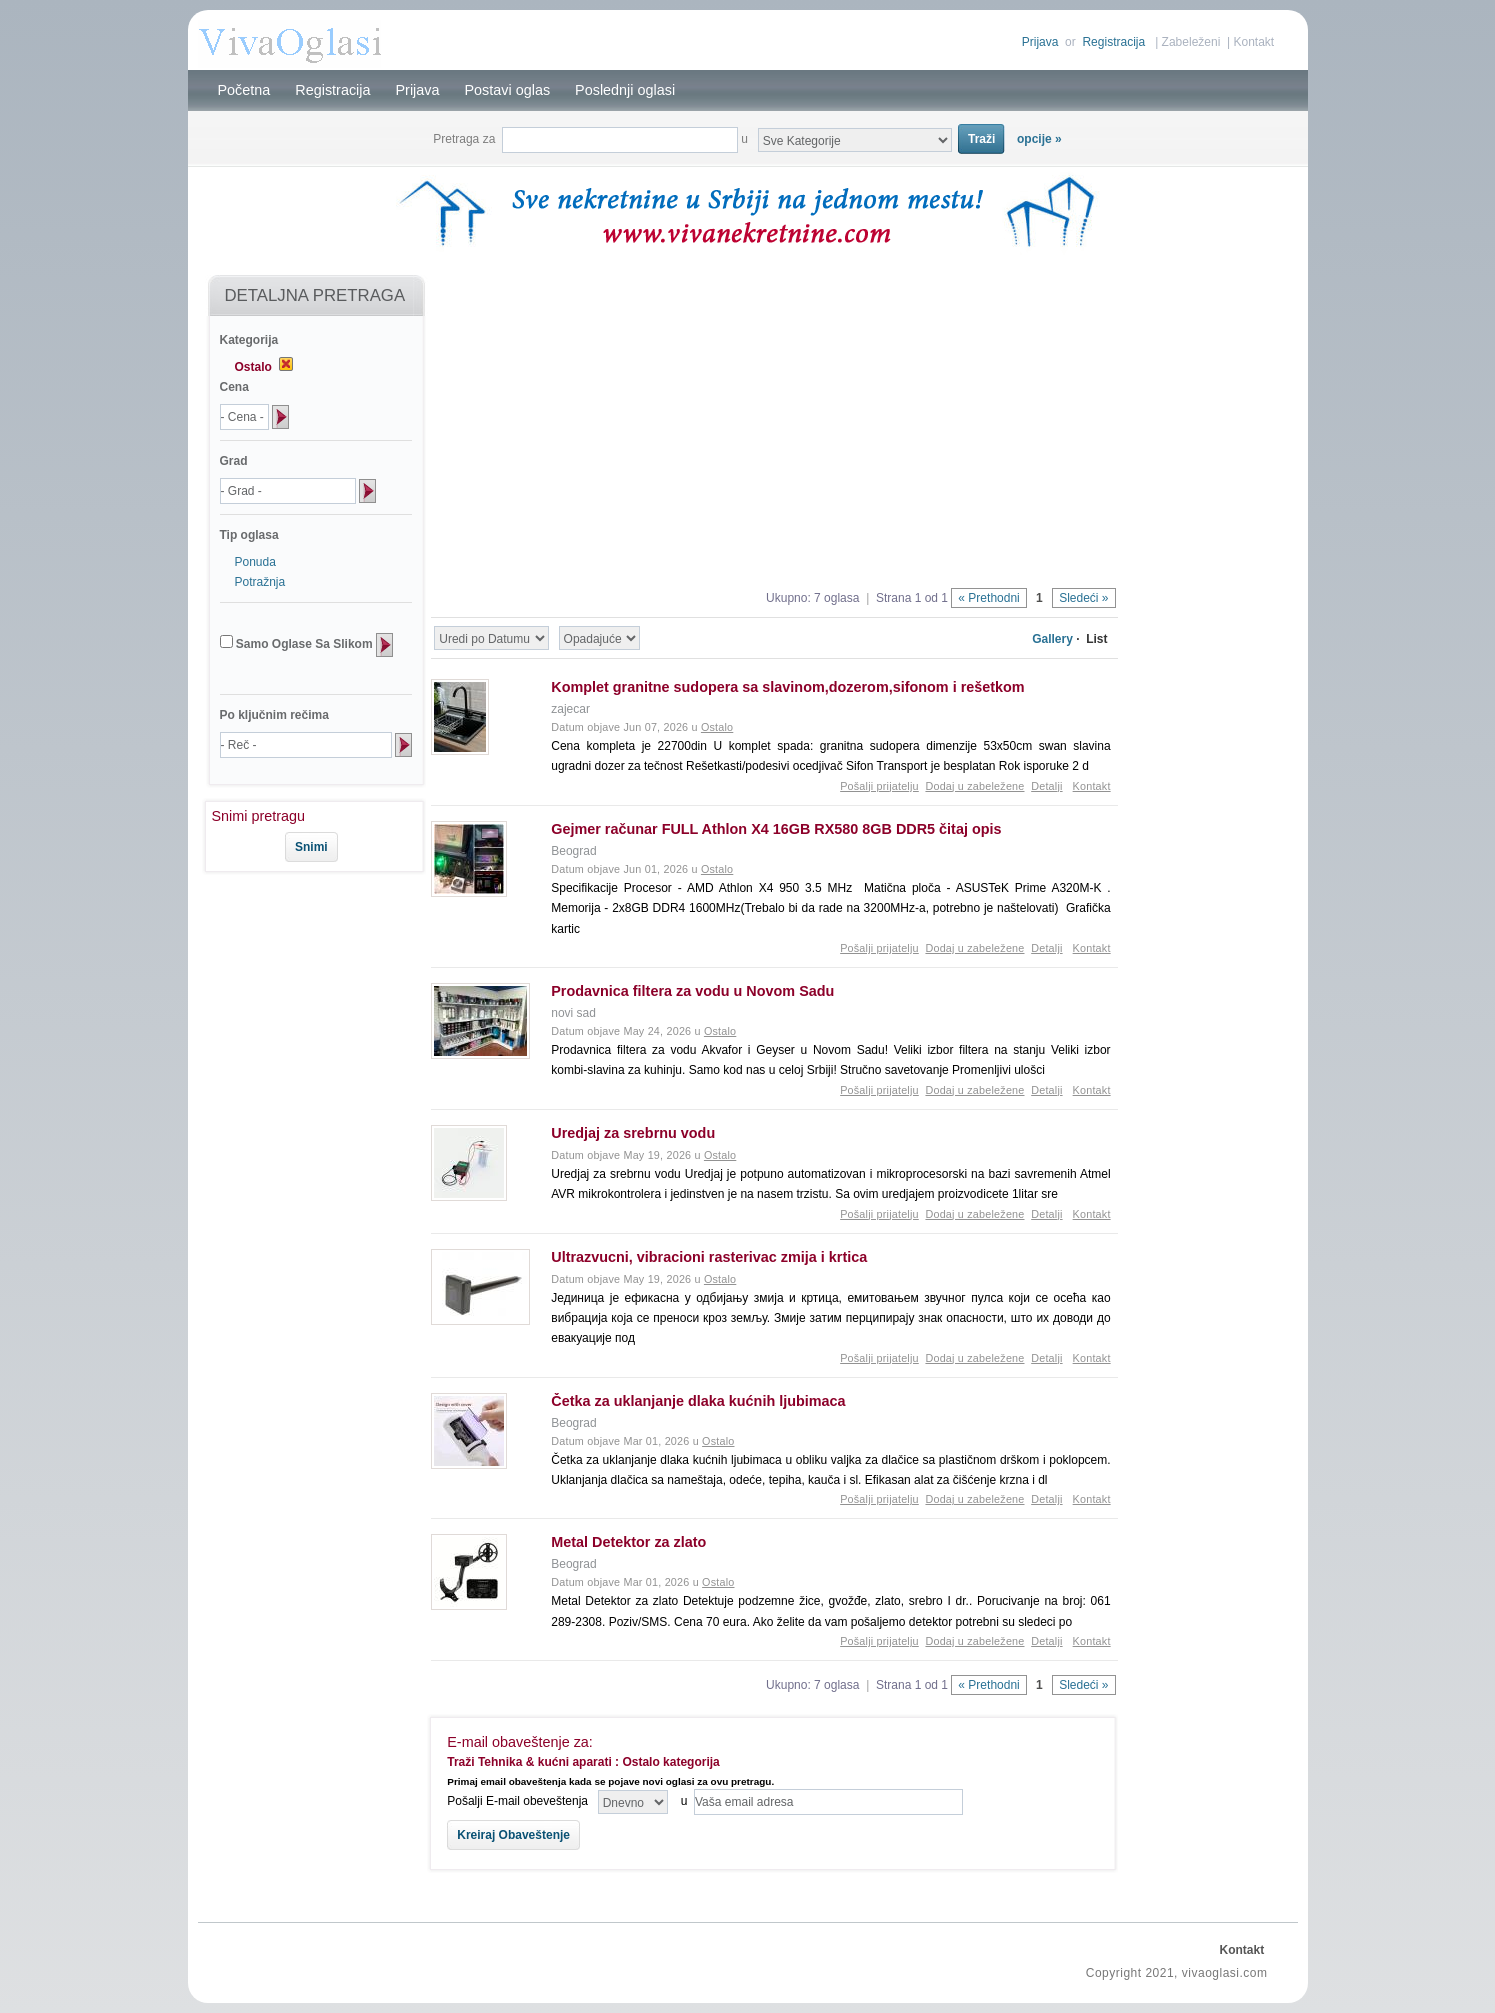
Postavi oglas (508, 90)
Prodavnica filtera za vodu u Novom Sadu (692, 991)
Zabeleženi (1191, 42)
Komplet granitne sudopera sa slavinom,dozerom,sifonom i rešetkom (787, 687)
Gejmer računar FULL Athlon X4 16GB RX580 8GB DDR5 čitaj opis (776, 829)
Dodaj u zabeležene (974, 786)
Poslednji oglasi (625, 90)
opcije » (1039, 139)
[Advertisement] (306, 939)
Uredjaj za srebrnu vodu (633, 1133)
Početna (244, 90)
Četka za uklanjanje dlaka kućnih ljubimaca (698, 1401)
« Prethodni (988, 598)
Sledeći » (1083, 598)
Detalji (1046, 786)
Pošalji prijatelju (879, 786)
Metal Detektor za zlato (628, 1542)
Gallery (1052, 639)
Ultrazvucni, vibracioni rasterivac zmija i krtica (709, 1257)
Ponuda (255, 562)
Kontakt (1253, 42)
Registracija (1113, 42)
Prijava (1040, 42)
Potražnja (260, 582)
